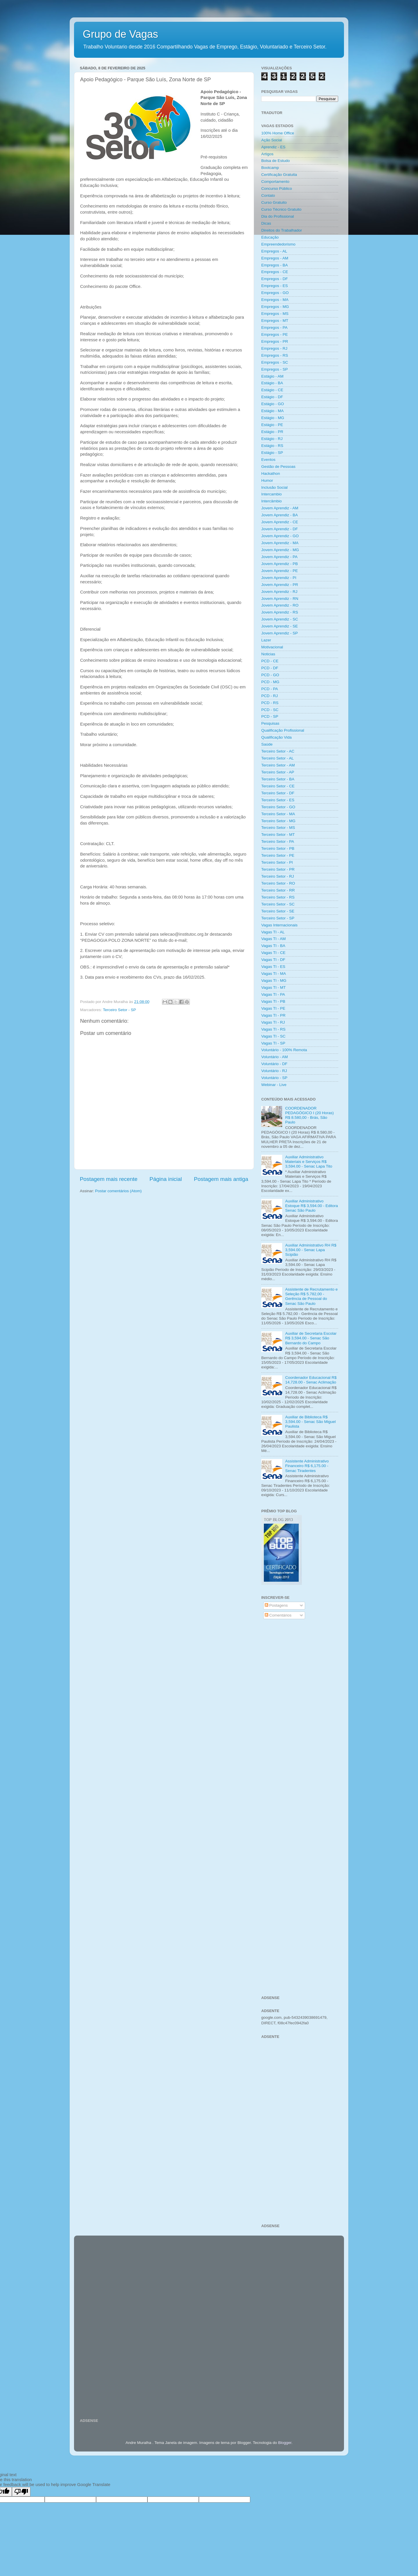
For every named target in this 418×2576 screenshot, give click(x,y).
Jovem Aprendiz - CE (279, 522)
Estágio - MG (272, 418)
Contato (268, 195)
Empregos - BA (274, 265)
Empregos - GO (275, 293)
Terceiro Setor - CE (278, 786)
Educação (270, 237)
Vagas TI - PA (273, 994)
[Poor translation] (21, 2491)
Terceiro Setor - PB (277, 848)
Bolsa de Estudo (275, 160)
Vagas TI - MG (274, 980)
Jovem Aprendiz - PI (278, 578)
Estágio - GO (272, 404)
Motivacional (272, 647)
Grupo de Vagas (120, 34)
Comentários (278, 1615)
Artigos (267, 154)
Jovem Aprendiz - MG (280, 550)
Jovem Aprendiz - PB (279, 564)
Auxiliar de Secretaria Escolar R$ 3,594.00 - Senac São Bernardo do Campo (310, 1338)
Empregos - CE (274, 272)
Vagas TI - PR (273, 1015)
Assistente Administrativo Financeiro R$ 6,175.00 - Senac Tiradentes (307, 1466)
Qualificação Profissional (282, 730)
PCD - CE (269, 661)
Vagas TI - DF (273, 959)
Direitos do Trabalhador (281, 230)
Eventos (268, 459)
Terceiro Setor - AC (277, 751)
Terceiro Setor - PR (278, 869)
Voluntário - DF (274, 1064)
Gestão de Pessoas (278, 466)
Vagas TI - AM (273, 939)
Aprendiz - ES (273, 147)
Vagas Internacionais (279, 925)
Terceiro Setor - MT (278, 834)
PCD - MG (270, 682)
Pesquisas (270, 723)
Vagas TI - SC (273, 1036)
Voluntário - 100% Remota (284, 1050)
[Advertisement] (299, 1717)
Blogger (284, 2442)
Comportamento (275, 181)
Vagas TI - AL (273, 932)
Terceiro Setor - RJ (277, 876)
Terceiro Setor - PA (277, 841)
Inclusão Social (274, 487)
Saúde (267, 744)
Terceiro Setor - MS (278, 827)
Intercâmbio (271, 501)
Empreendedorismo (278, 244)
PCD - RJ (269, 696)
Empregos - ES (274, 286)
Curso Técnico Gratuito (281, 209)
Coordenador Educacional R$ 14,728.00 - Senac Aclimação (310, 1379)
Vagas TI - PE (273, 1008)
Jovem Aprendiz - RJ (279, 591)
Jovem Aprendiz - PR (279, 584)
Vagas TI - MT (273, 987)
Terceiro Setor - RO (278, 883)
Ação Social (271, 140)
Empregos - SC (274, 362)
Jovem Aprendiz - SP (279, 633)
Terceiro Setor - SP (119, 1010)
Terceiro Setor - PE (277, 855)
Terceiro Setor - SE (277, 911)
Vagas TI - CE (273, 952)
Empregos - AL (274, 251)
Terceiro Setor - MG (278, 821)
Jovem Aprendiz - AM (279, 508)
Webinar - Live (274, 1085)
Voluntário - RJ (274, 1071)
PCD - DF (269, 668)
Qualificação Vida (276, 737)
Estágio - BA (272, 383)
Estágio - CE (272, 390)
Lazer (266, 640)
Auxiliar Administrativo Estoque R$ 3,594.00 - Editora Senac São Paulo (311, 1206)
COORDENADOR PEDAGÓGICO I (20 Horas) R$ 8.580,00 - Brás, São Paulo (309, 1115)
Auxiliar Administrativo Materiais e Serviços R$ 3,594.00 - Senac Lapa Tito (308, 1161)
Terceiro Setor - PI (277, 862)
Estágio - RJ (272, 438)
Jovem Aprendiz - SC (279, 619)
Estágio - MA (272, 411)
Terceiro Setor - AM (278, 765)
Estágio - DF (272, 397)
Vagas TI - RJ (273, 1022)
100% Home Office (277, 133)
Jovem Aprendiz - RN (279, 598)
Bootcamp (270, 167)
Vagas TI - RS (273, 1029)
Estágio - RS (272, 445)
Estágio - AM (272, 376)
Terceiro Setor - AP (277, 772)
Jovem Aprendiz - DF (279, 529)
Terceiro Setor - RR (278, 890)
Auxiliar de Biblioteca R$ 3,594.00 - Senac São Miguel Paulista (310, 1421)
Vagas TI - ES (273, 966)
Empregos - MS (275, 313)
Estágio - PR (272, 432)
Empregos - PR (274, 341)
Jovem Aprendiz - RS (279, 612)
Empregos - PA (274, 327)
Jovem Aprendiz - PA (279, 557)
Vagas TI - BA (273, 946)
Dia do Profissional (277, 216)
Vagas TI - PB (273, 1001)
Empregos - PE (274, 334)
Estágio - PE (272, 425)
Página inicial (165, 1179)
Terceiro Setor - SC (278, 904)
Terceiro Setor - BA (277, 779)
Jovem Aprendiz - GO (280, 536)
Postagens (276, 1605)
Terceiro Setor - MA (278, 814)
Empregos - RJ (274, 348)
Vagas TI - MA (273, 973)
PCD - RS (269, 703)
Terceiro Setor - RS (278, 897)
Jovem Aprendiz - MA (279, 543)
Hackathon (270, 473)
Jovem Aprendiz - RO (279, 605)
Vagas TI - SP (273, 1043)
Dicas (266, 223)
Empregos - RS (274, 355)
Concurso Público (276, 188)
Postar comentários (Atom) (118, 1191)
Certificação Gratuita (279, 174)
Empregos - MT (274, 320)
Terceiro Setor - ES (277, 800)
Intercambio (271, 494)
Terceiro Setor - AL (277, 758)
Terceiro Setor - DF (277, 793)
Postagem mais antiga (221, 1179)
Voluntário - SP (274, 1078)
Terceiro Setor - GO (278, 807)
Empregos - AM (274, 258)
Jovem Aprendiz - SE (279, 626)
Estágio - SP (272, 452)
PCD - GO (270, 675)
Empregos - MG (275, 306)
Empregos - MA (275, 299)
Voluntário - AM (274, 1057)
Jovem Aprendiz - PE (279, 571)
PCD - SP (269, 716)
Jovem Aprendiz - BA (279, 515)
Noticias (268, 654)
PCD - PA (269, 689)
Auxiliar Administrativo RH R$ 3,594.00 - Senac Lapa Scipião (310, 1250)
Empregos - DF (274, 279)
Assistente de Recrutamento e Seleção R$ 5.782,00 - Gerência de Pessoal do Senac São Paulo (311, 1296)
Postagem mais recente (108, 1179)
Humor (267, 480)
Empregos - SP (274, 369)
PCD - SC (269, 710)
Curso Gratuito (274, 202)
